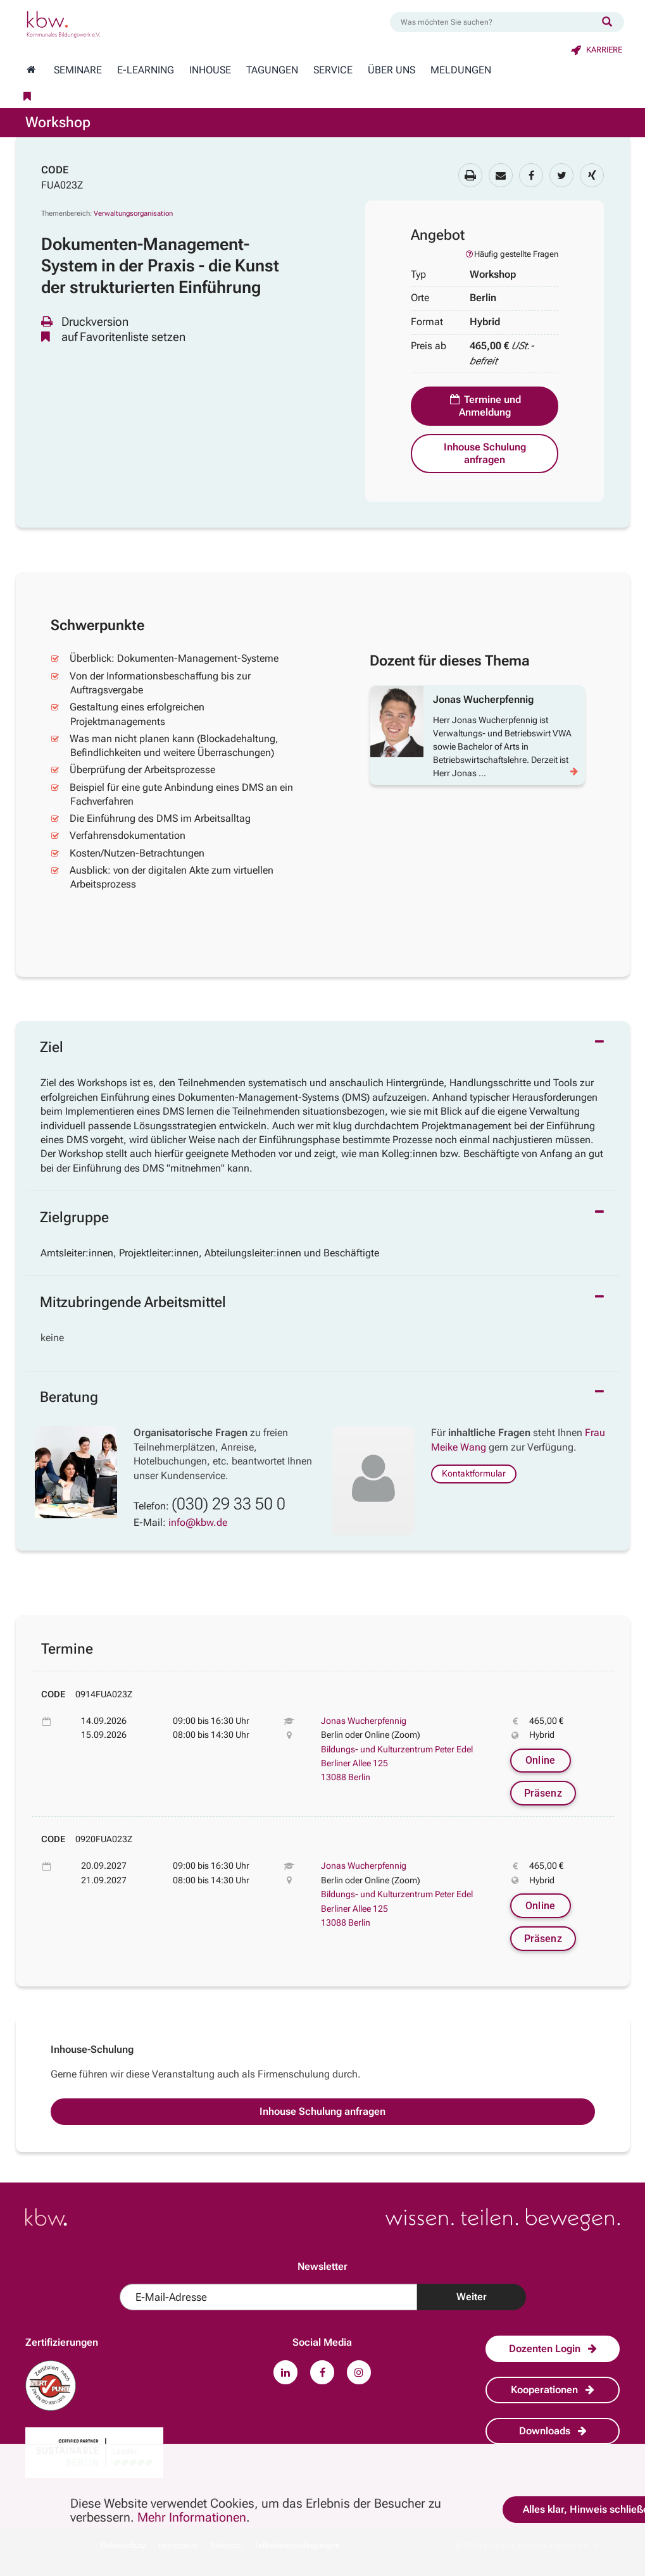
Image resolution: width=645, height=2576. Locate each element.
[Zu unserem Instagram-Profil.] (359, 2372)
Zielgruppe (74, 1217)
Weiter (471, 2297)
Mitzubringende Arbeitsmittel (133, 1302)
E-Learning (145, 70)
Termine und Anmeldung (485, 405)
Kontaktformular (474, 1473)
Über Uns (391, 70)
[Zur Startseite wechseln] (31, 70)
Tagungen (272, 70)
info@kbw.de (197, 1522)
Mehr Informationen (191, 2517)
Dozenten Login (553, 2349)
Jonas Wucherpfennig (363, 1721)
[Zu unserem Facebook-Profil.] (322, 2372)
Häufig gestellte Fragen (511, 254)
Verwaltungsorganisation (133, 213)
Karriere (596, 49)
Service (333, 70)
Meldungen (460, 70)
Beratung (69, 1397)
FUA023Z (62, 185)
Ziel (51, 1047)
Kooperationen (552, 2390)
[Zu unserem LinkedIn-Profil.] (285, 2372)
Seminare (78, 70)
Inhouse (210, 70)
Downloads (553, 2431)
